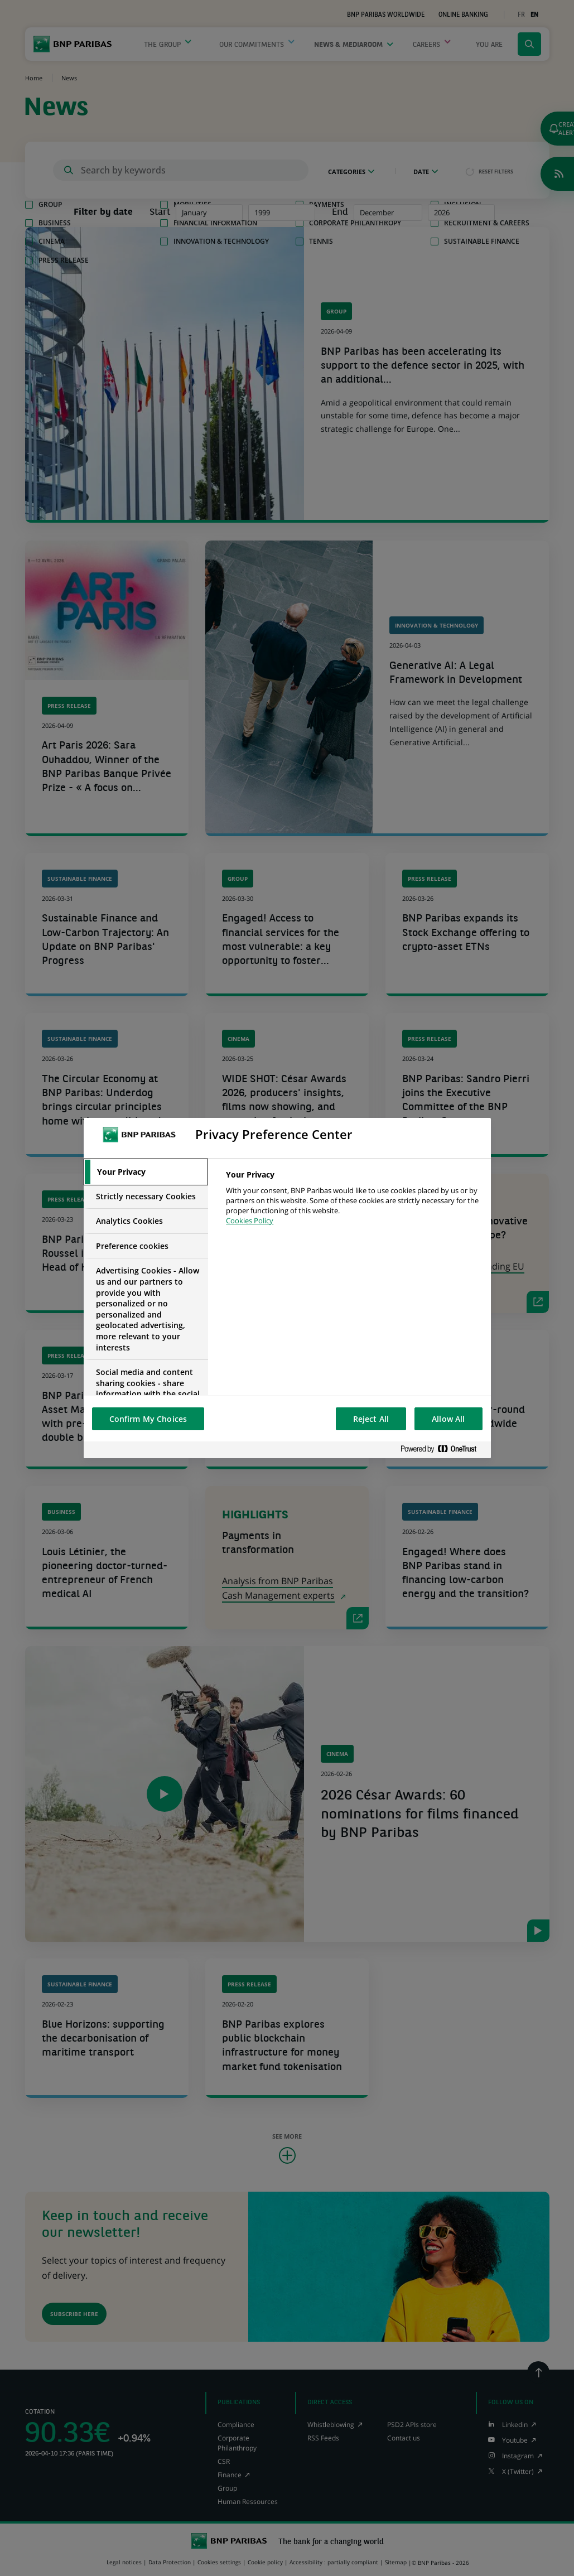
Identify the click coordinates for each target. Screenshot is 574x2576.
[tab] (146, 1172)
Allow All (448, 1419)
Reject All (371, 1419)
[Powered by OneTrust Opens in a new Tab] (443, 1449)
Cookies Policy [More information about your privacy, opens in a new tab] (249, 1220)
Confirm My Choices (148, 1419)
